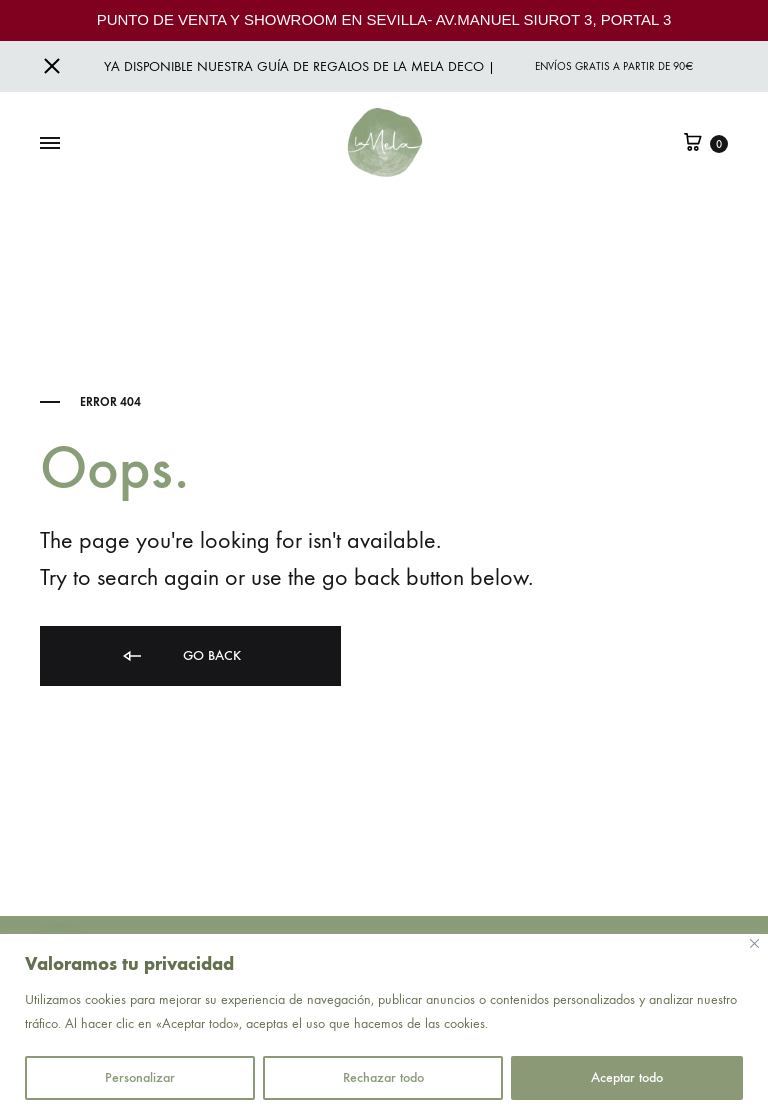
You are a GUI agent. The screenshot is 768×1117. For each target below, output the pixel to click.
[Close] (754, 943)
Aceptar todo (627, 1077)
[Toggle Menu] (50, 144)
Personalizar (140, 1077)
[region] (384, 1025)
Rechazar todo (383, 1077)
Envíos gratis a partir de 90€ (614, 66)
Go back (180, 656)
